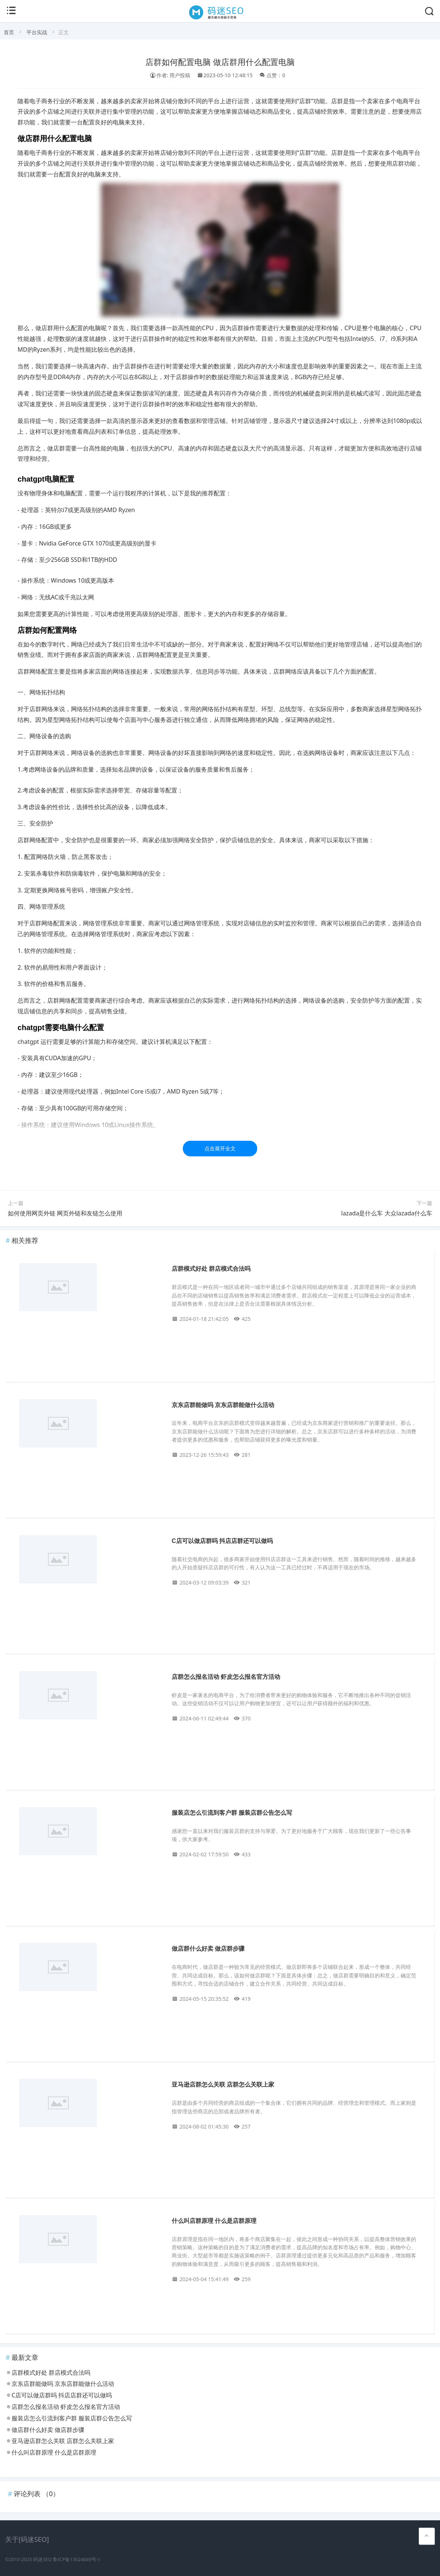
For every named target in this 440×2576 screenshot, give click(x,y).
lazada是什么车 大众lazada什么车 (386, 1213)
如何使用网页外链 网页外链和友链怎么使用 (65, 1213)
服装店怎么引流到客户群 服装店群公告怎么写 (232, 1813)
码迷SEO (42, 2559)
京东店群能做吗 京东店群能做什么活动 (223, 1405)
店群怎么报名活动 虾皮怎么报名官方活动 (226, 1677)
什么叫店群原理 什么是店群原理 (214, 2221)
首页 (9, 32)
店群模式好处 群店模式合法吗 (211, 1269)
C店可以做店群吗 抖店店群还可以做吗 (222, 1541)
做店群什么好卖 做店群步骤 (208, 1948)
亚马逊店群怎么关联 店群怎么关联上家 (223, 2084)
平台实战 (36, 32)
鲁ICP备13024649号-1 (76, 2559)
